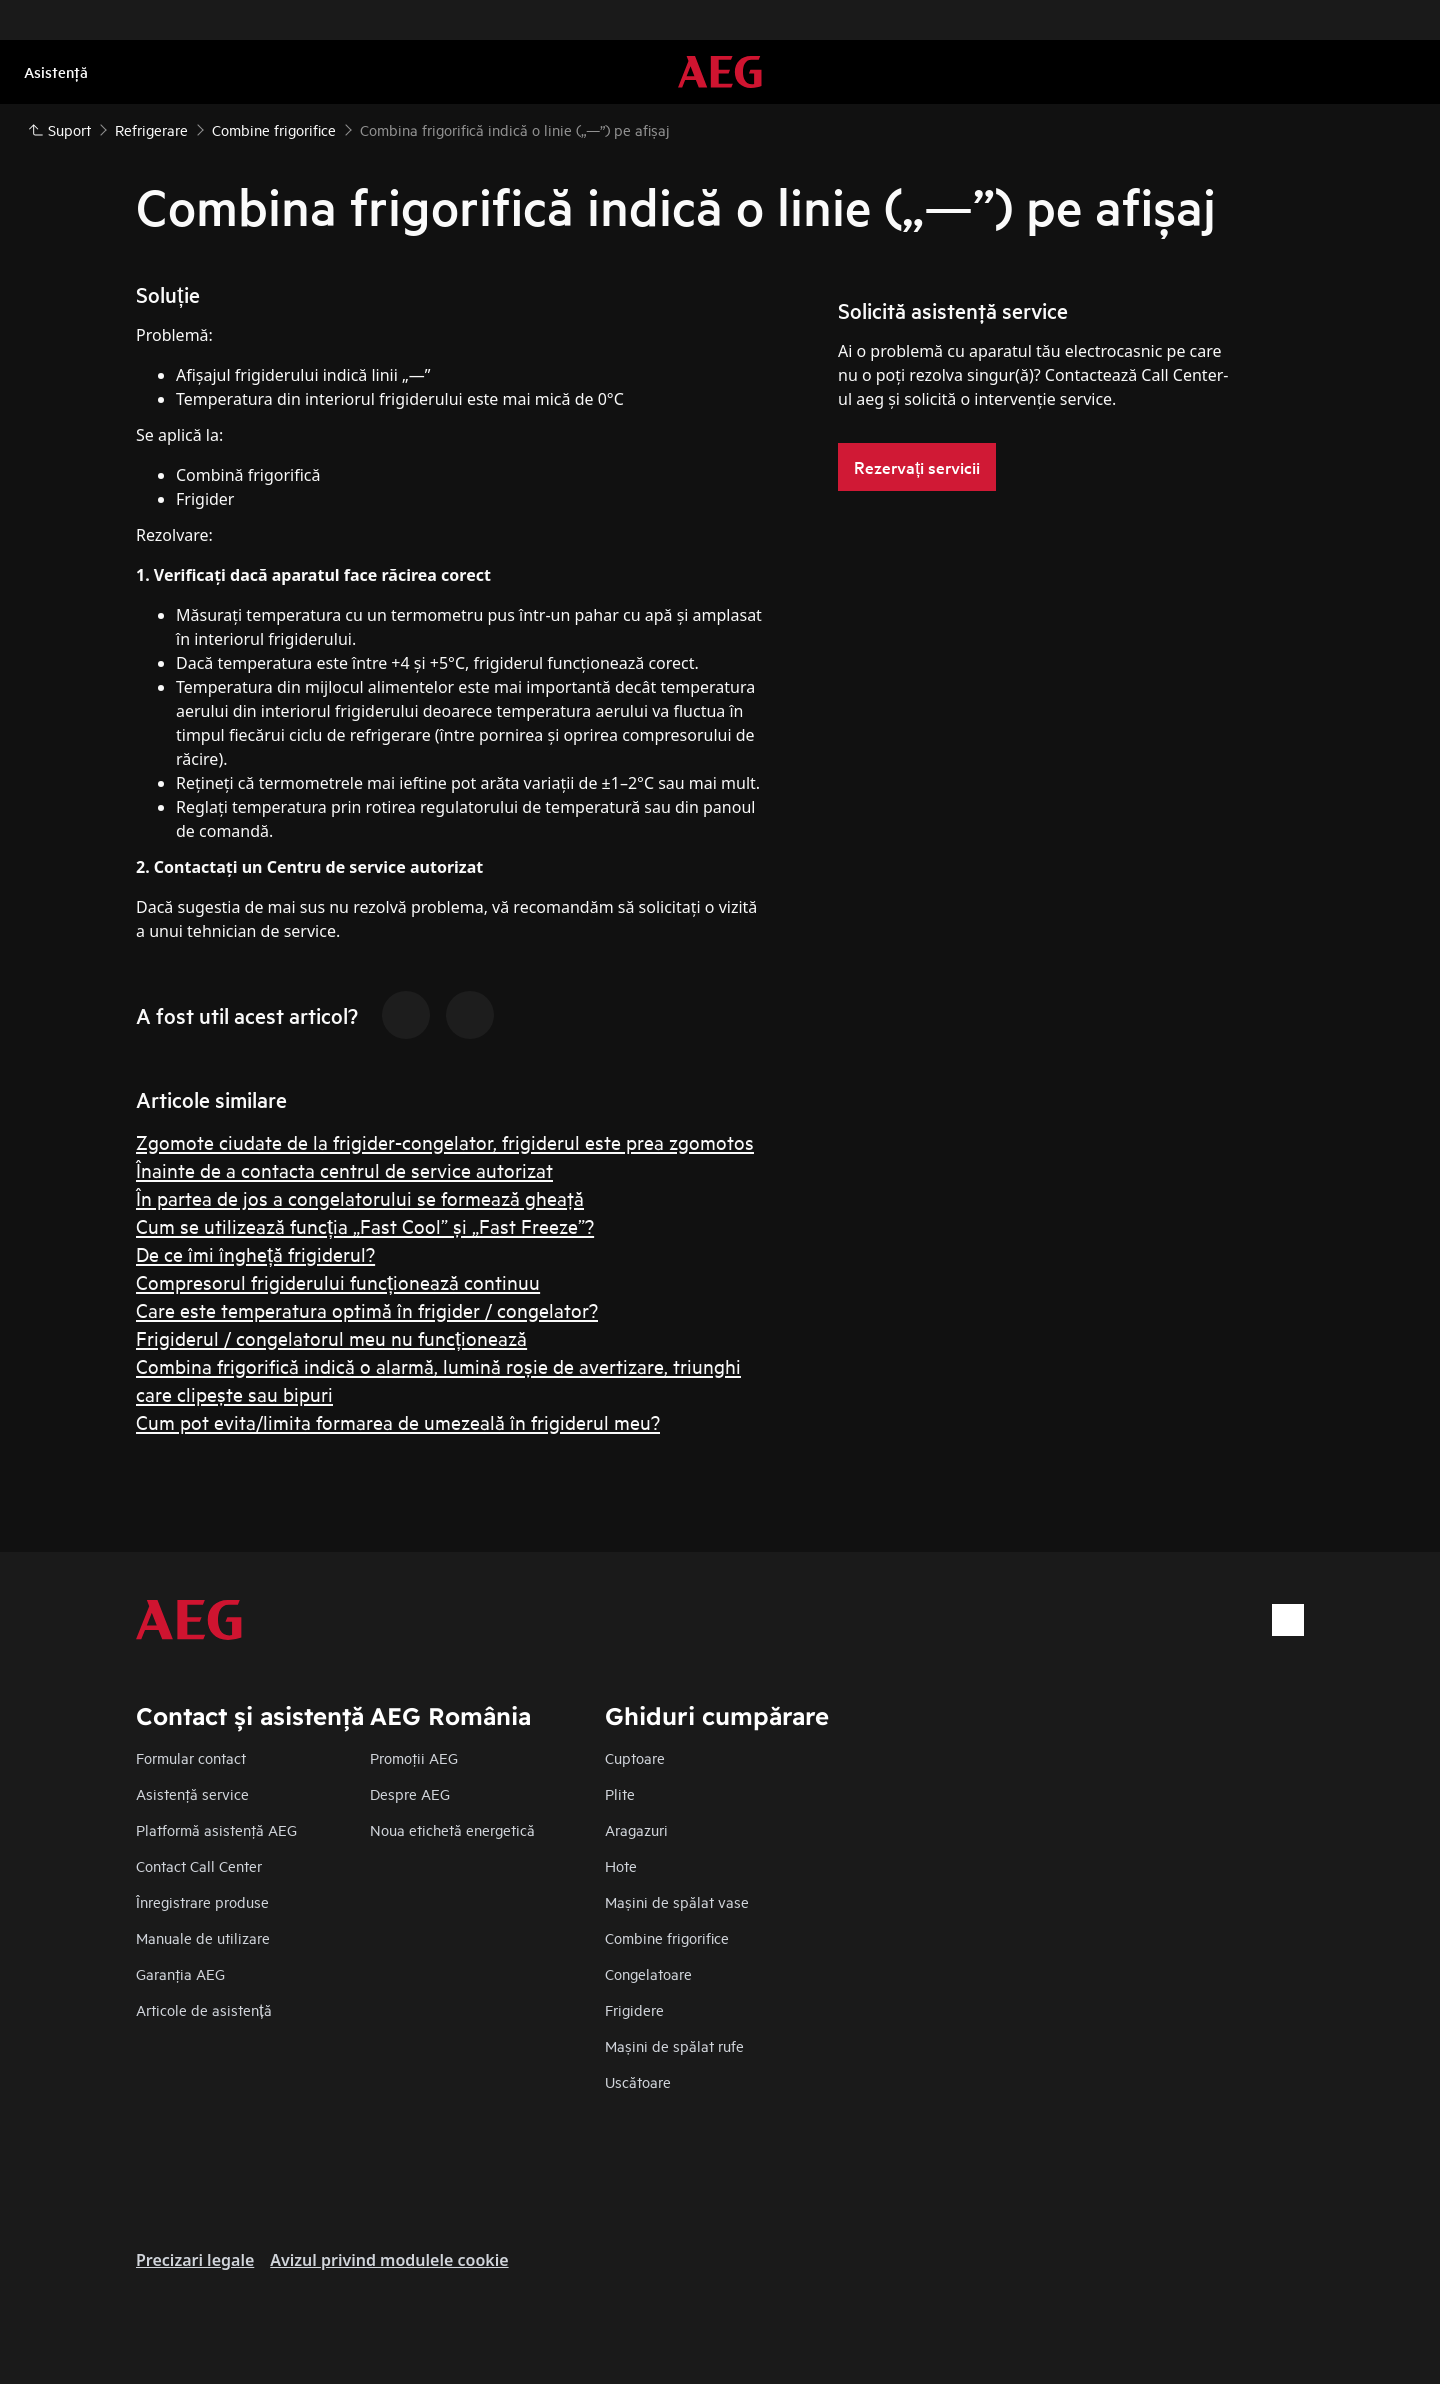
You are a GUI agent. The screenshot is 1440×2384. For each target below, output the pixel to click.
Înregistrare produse (202, 1901)
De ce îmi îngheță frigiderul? (255, 1253)
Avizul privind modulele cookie (389, 2260)
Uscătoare (638, 2081)
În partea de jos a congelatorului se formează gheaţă (360, 1197)
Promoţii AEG (414, 1757)
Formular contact (191, 1757)
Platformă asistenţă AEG (216, 1829)
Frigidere (634, 2009)
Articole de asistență (204, 2009)
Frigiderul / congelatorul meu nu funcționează (331, 1337)
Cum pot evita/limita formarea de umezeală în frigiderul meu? (398, 1421)
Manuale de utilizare (203, 1937)
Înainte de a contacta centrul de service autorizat (344, 1169)
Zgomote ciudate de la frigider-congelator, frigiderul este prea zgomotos (445, 1141)
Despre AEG (410, 1793)
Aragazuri (636, 1829)
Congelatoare (648, 1973)
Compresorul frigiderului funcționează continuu (338, 1281)
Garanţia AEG (180, 1973)
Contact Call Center (199, 1865)
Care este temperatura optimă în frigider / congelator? (367, 1309)
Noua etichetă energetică (452, 1829)
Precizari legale (195, 2260)
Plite (620, 1793)
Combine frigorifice (667, 1937)
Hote (621, 1865)
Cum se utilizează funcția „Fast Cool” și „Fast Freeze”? (365, 1225)
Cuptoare (635, 1757)
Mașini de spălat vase (677, 1901)
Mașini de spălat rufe (674, 2045)
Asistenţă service (192, 1793)
